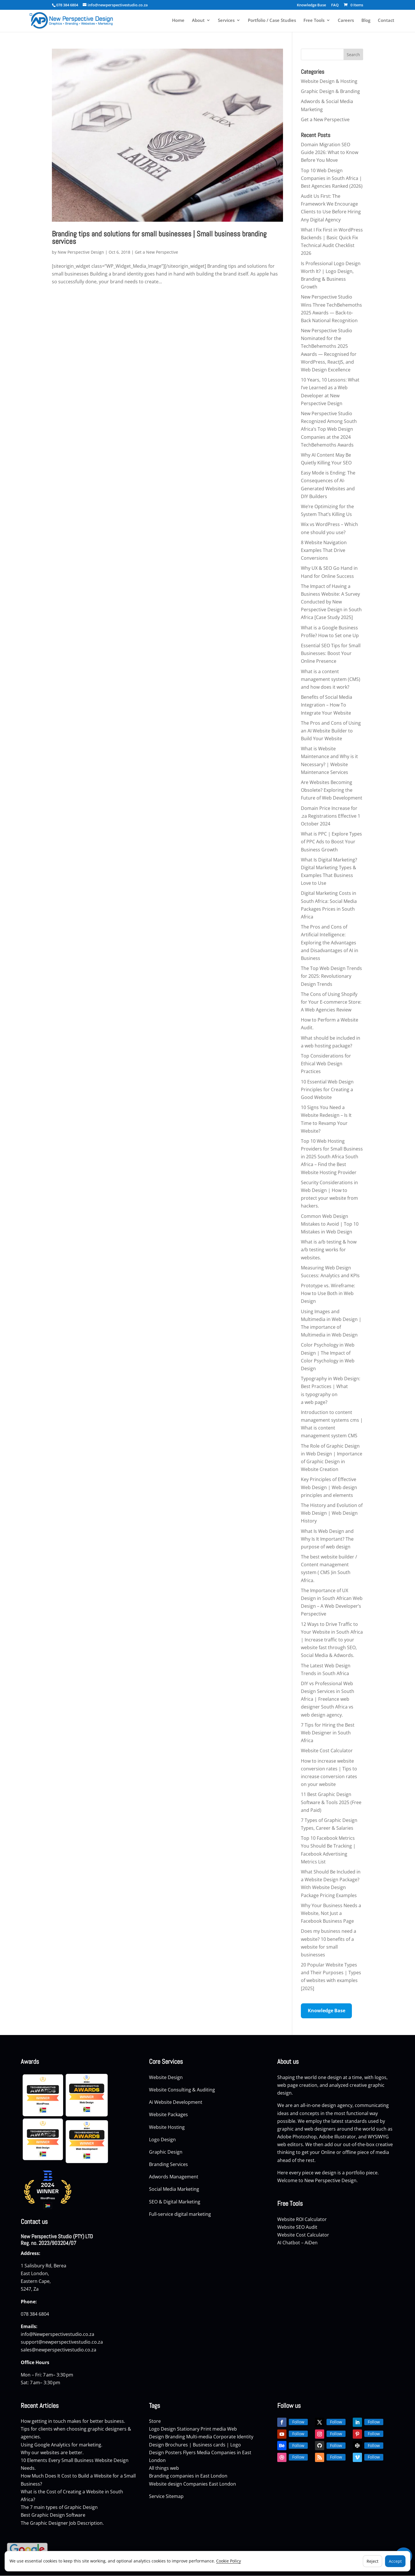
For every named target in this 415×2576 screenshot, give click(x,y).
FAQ (335, 5)
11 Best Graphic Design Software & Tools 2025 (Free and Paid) (331, 1802)
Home (178, 20)
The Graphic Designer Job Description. (62, 2523)
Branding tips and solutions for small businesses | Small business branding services (159, 237)
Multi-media (199, 2436)
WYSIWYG (378, 2136)
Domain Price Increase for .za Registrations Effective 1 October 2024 (330, 816)
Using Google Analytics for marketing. (61, 2445)
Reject (372, 2561)
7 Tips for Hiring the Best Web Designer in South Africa (327, 1733)
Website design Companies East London (192, 2484)
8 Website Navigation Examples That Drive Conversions (324, 550)
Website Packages (169, 2114)
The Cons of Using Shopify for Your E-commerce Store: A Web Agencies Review (331, 1002)
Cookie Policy (228, 2561)
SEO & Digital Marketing (175, 2202)
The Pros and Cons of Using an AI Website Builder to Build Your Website (331, 731)
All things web (164, 2468)
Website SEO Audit (297, 2227)
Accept (395, 2561)
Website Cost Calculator (327, 1750)
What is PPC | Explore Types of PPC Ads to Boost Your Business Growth (331, 842)
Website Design (166, 2077)
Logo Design (163, 2139)
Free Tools (314, 20)
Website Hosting (167, 2127)
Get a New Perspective (156, 252)
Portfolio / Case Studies (272, 20)
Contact (386, 20)
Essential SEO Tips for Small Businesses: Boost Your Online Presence (331, 653)
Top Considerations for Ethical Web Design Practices (326, 1064)
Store (155, 2421)
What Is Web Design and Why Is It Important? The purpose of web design (327, 1539)
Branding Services (169, 2164)
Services (226, 20)
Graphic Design (166, 2152)
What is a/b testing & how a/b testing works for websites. (328, 1250)
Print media (213, 2429)
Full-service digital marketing (180, 2214)
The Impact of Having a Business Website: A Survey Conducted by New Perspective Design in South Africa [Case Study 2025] (331, 602)
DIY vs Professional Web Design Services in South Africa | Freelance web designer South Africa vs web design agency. (327, 1699)
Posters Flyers (180, 2452)
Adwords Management (174, 2176)
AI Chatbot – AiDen (297, 2242)
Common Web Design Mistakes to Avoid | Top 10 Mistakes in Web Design (330, 1224)
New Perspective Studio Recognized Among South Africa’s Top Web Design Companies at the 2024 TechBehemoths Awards (329, 429)
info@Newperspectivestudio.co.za (57, 2334)
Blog (365, 20)
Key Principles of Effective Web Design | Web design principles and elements (329, 1487)
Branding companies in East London (188, 2476)
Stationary (188, 2429)
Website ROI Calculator (302, 2219)
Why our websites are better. (52, 2452)
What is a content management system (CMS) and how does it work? (330, 679)
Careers (346, 20)
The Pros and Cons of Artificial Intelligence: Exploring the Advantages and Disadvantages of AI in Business (329, 942)
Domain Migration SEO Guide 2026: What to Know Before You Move (329, 152)
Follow (298, 2422)
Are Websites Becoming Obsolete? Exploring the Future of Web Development (331, 790)
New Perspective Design (81, 252)
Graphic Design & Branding (330, 91)
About (198, 20)
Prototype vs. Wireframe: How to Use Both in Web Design (328, 1293)
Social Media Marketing (174, 2189)
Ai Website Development (175, 2102)
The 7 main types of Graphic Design (59, 2507)
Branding (175, 2436)
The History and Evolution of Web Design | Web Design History (332, 1513)
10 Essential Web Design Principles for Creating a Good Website (327, 1089)
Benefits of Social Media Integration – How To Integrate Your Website (326, 705)
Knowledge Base (311, 5)
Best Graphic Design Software (53, 2515)
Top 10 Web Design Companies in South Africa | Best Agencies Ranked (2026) (332, 178)
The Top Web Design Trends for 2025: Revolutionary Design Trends (331, 976)
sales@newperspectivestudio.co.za (58, 2350)
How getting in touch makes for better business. (73, 2421)
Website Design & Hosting (329, 81)
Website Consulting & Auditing (182, 2090)
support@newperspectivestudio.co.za (62, 2342)
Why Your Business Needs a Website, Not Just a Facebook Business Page (331, 1913)
